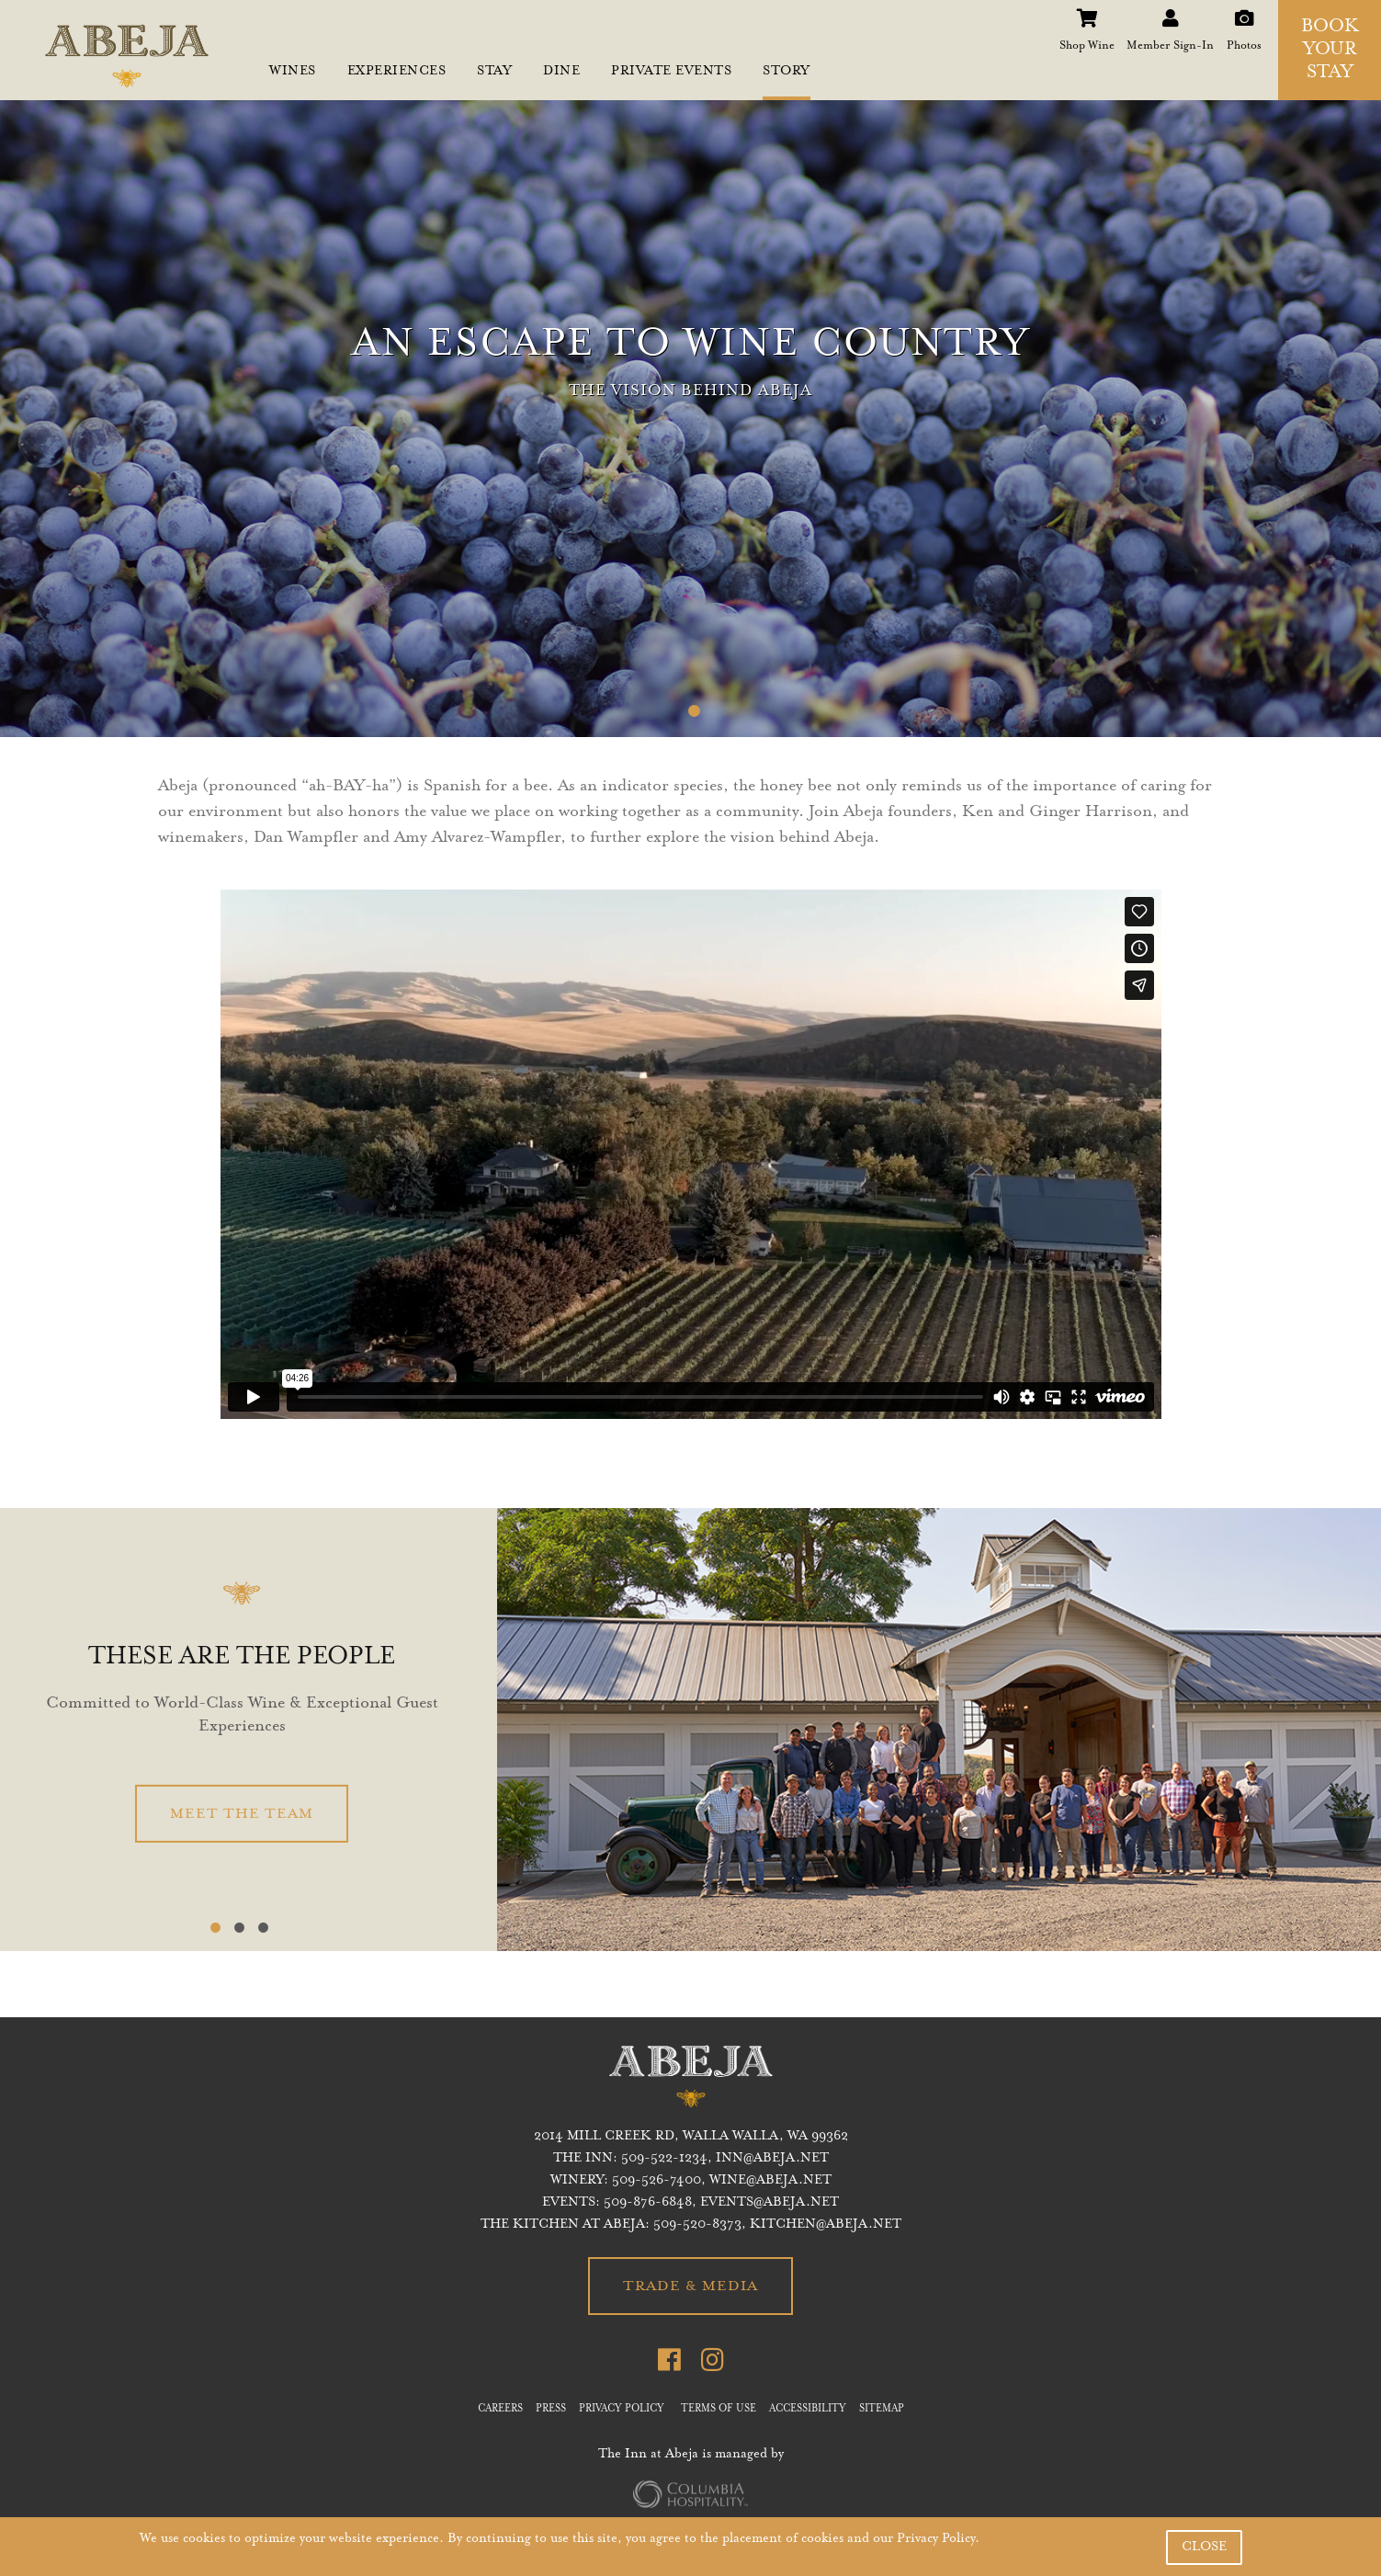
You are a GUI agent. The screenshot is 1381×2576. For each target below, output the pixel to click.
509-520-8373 (697, 2225)
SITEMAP (881, 2409)
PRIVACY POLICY (621, 2409)
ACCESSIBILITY (807, 2409)
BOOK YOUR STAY (1330, 50)
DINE (561, 71)
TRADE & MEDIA (690, 2286)
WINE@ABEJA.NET (770, 2180)
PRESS (551, 2409)
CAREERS (500, 2409)
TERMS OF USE (718, 2409)
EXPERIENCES (397, 71)
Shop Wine (1087, 13)
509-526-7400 (656, 2180)
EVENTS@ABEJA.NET (769, 2203)
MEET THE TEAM (241, 1814)
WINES (292, 71)
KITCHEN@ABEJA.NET (825, 2225)
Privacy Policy (936, 2539)
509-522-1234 (664, 2158)
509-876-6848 (648, 2203)
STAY (494, 71)
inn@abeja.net (772, 2158)
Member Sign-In (1170, 13)
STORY (786, 71)
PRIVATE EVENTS (671, 71)
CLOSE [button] (1204, 2547)
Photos (1244, 13)
